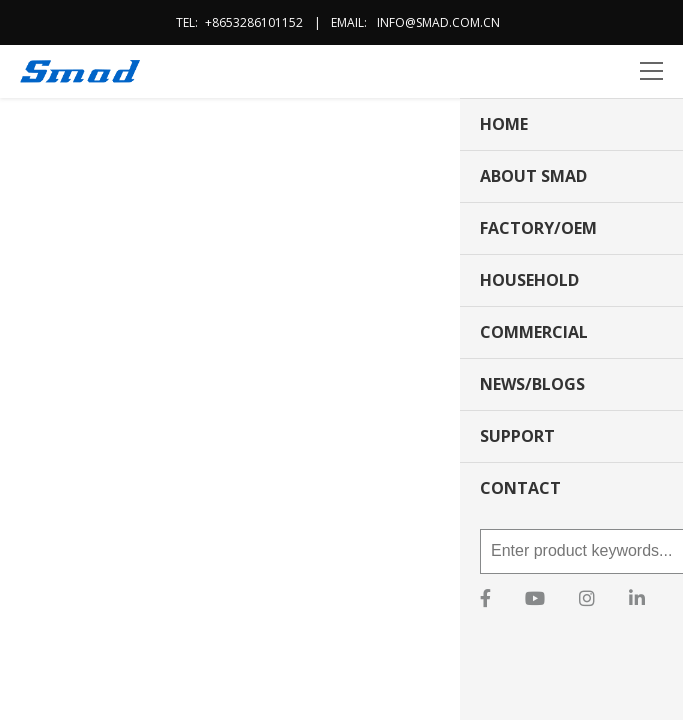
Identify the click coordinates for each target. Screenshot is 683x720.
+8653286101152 (254, 22)
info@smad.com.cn (438, 22)
